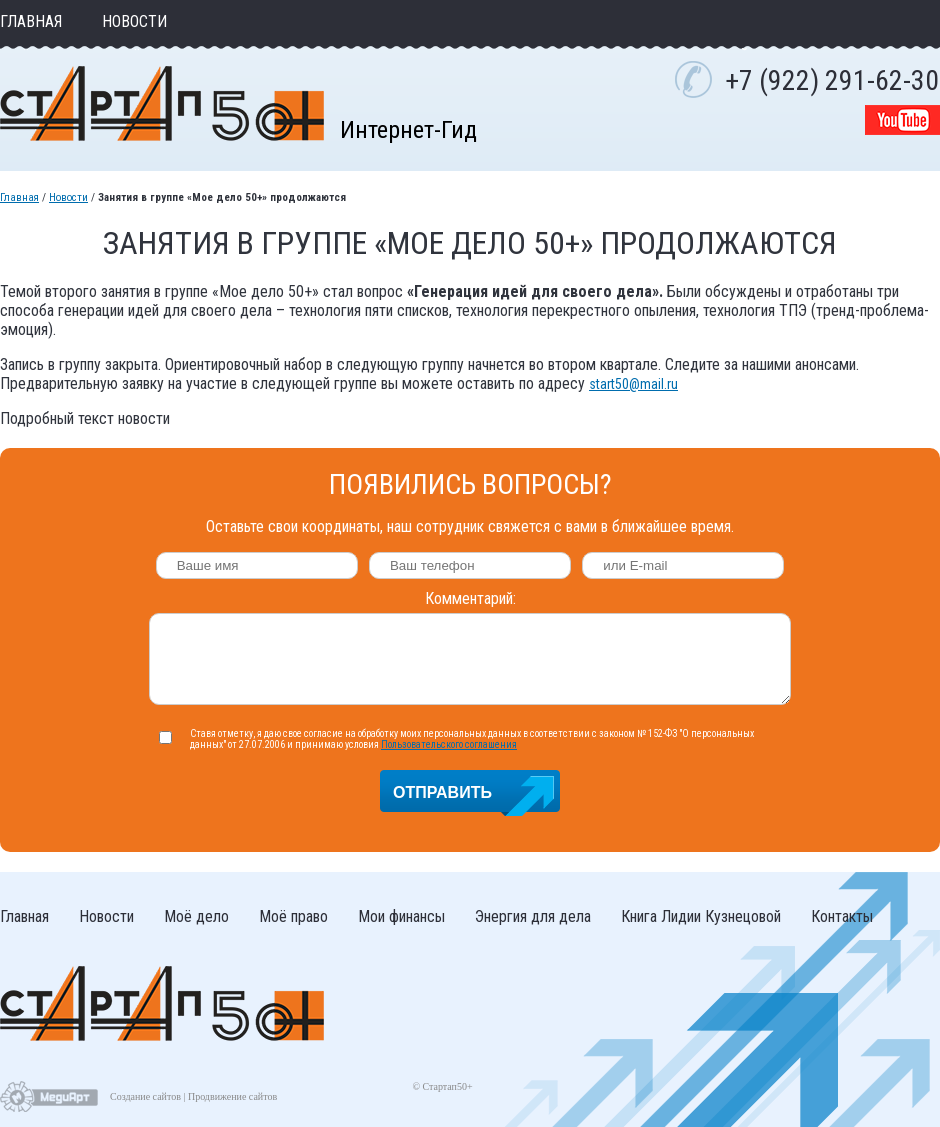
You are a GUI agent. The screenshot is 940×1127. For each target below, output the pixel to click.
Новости (134, 21)
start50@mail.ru (633, 384)
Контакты (842, 916)
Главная (31, 21)
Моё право (293, 916)
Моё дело (196, 916)
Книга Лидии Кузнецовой (701, 916)
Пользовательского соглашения (449, 744)
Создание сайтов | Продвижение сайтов (193, 1096)
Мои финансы (401, 916)
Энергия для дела (533, 916)
